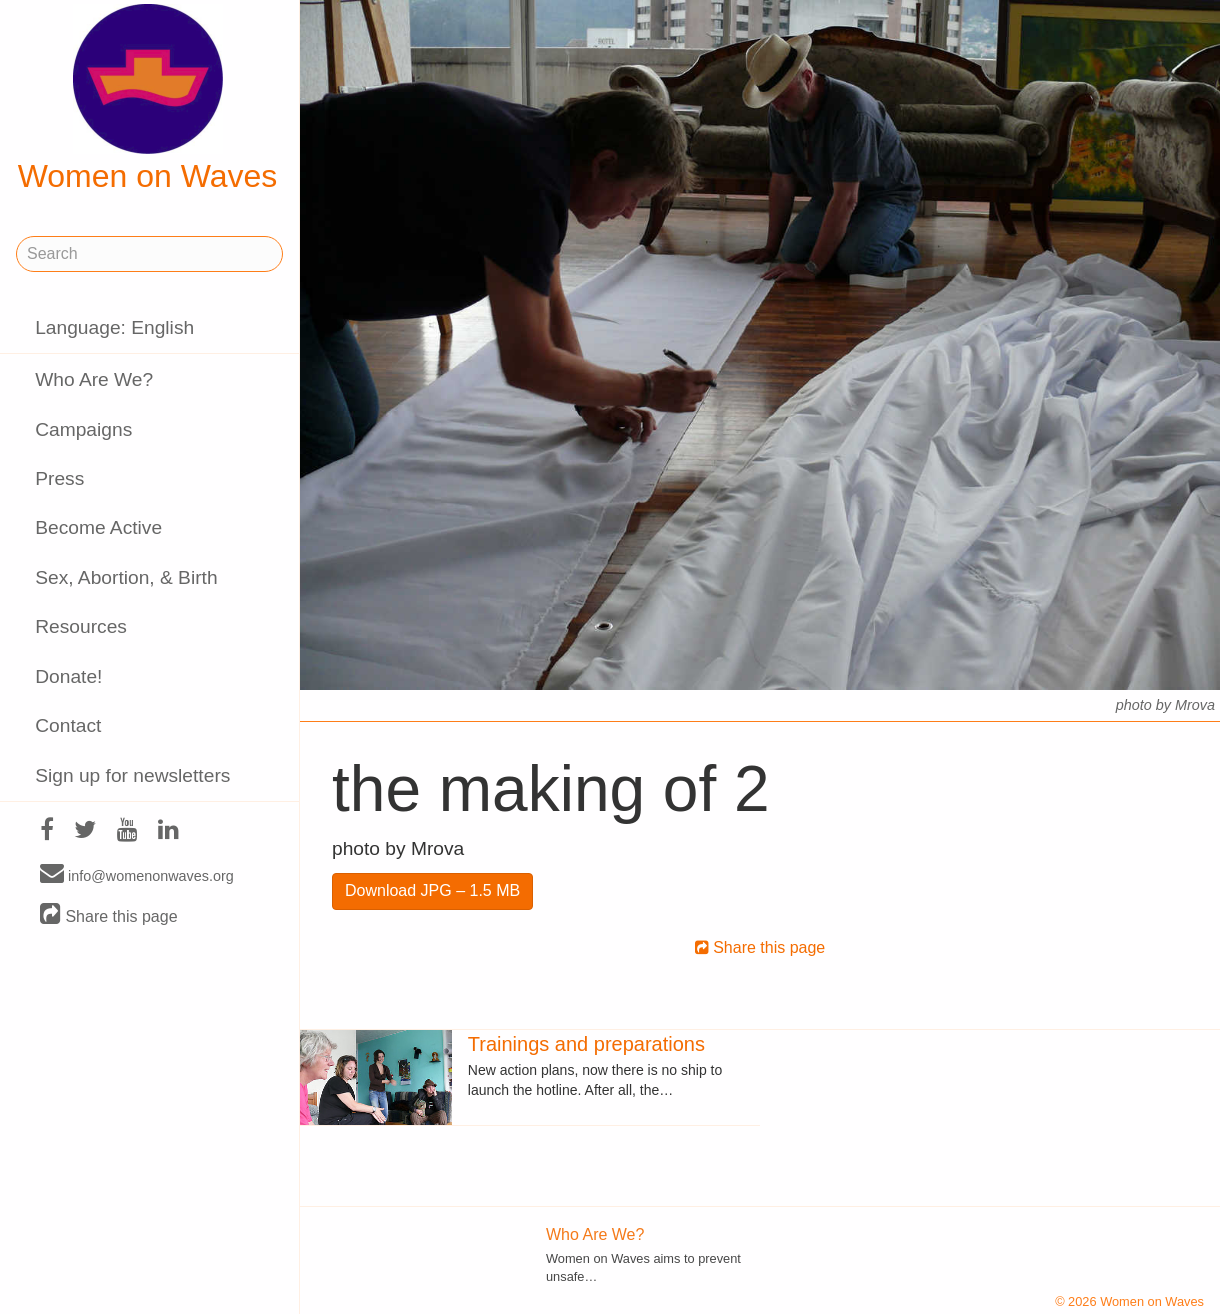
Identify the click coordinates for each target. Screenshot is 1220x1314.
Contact (68, 725)
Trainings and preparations (586, 1044)
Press (59, 478)
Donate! (68, 676)
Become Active (98, 527)
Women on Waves (148, 99)
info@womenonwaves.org (137, 875)
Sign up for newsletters (132, 775)
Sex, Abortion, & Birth (126, 577)
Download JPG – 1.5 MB (432, 890)
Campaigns (83, 429)
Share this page (109, 915)
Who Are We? (94, 379)
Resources (81, 626)
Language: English (114, 327)
